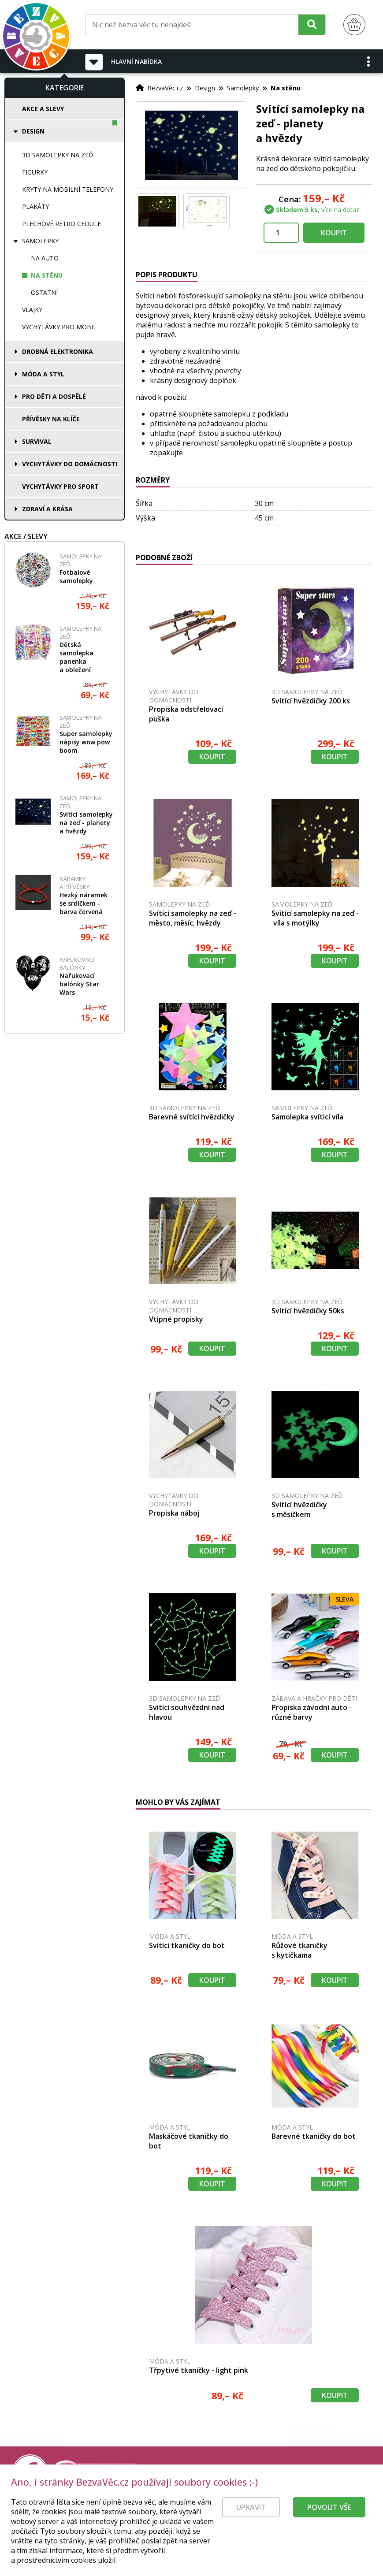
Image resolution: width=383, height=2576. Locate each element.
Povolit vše (329, 2523)
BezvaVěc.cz (165, 87)
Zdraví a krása (47, 509)
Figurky (35, 172)
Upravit (251, 2523)
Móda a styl (43, 374)
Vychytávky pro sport (60, 486)
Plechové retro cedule (61, 223)
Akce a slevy (43, 108)
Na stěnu (47, 275)
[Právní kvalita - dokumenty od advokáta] (96, 2472)
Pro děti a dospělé (54, 396)
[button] (369, 61)
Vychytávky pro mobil (59, 327)
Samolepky (40, 241)
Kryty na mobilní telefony (67, 189)
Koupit (334, 233)
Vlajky (32, 309)
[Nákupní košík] (354, 25)
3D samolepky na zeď (57, 155)
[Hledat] (311, 24)
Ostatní (44, 292)
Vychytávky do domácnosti (69, 464)
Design (33, 131)
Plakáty (35, 206)
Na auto (45, 258)
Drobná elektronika (57, 351)
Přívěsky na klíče (51, 419)
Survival (37, 441)
